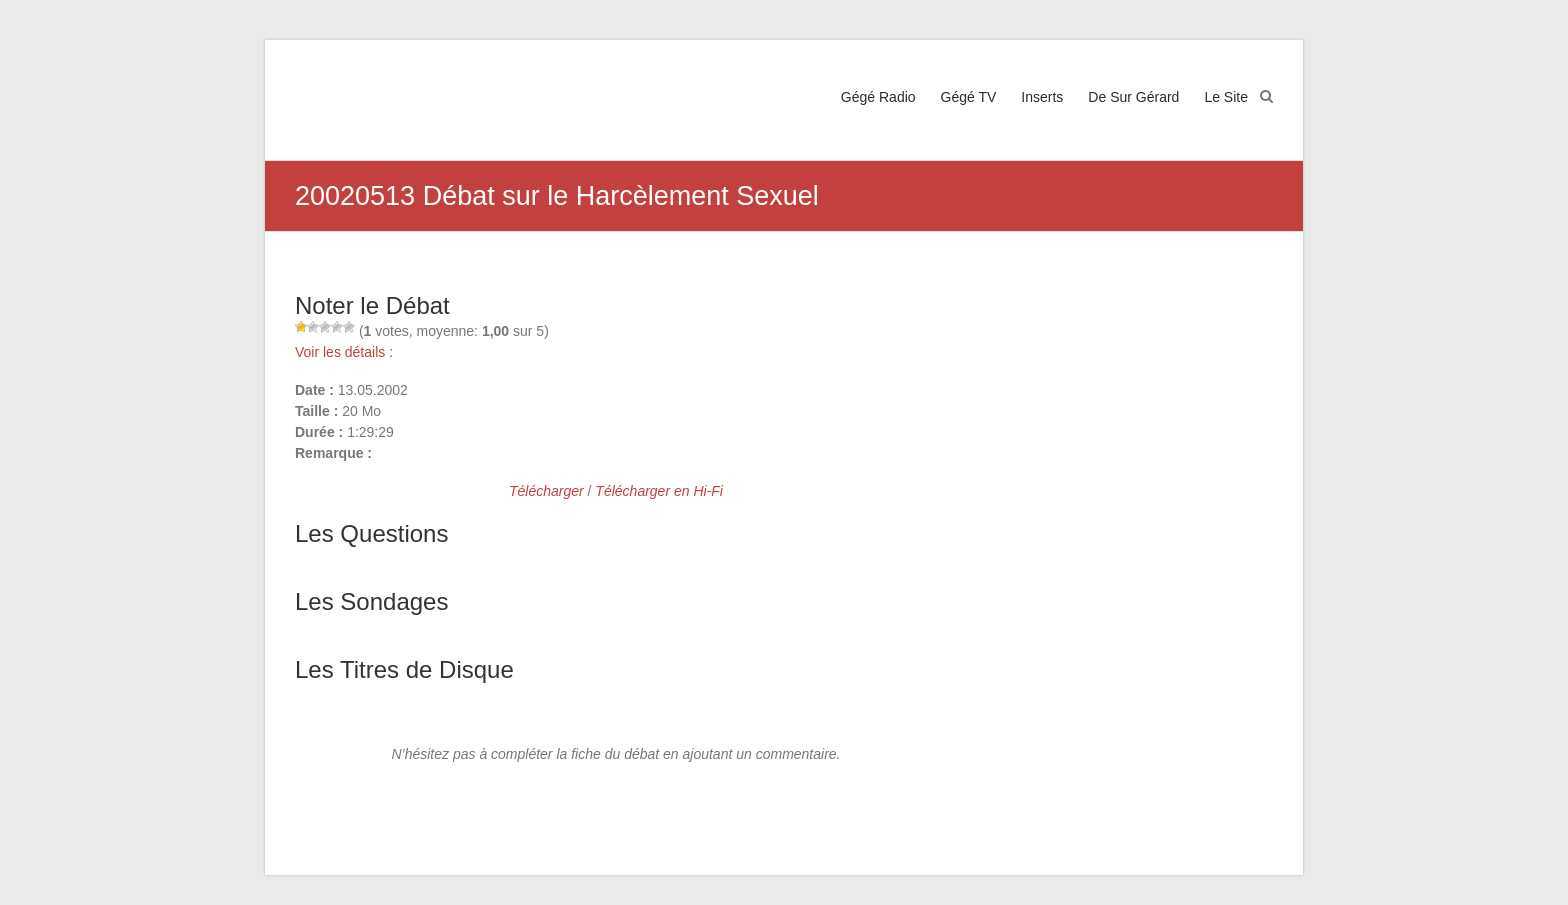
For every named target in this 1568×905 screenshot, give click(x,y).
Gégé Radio (878, 97)
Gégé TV (969, 97)
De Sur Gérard (1133, 97)
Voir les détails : (344, 352)
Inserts (1042, 97)
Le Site (1226, 97)
